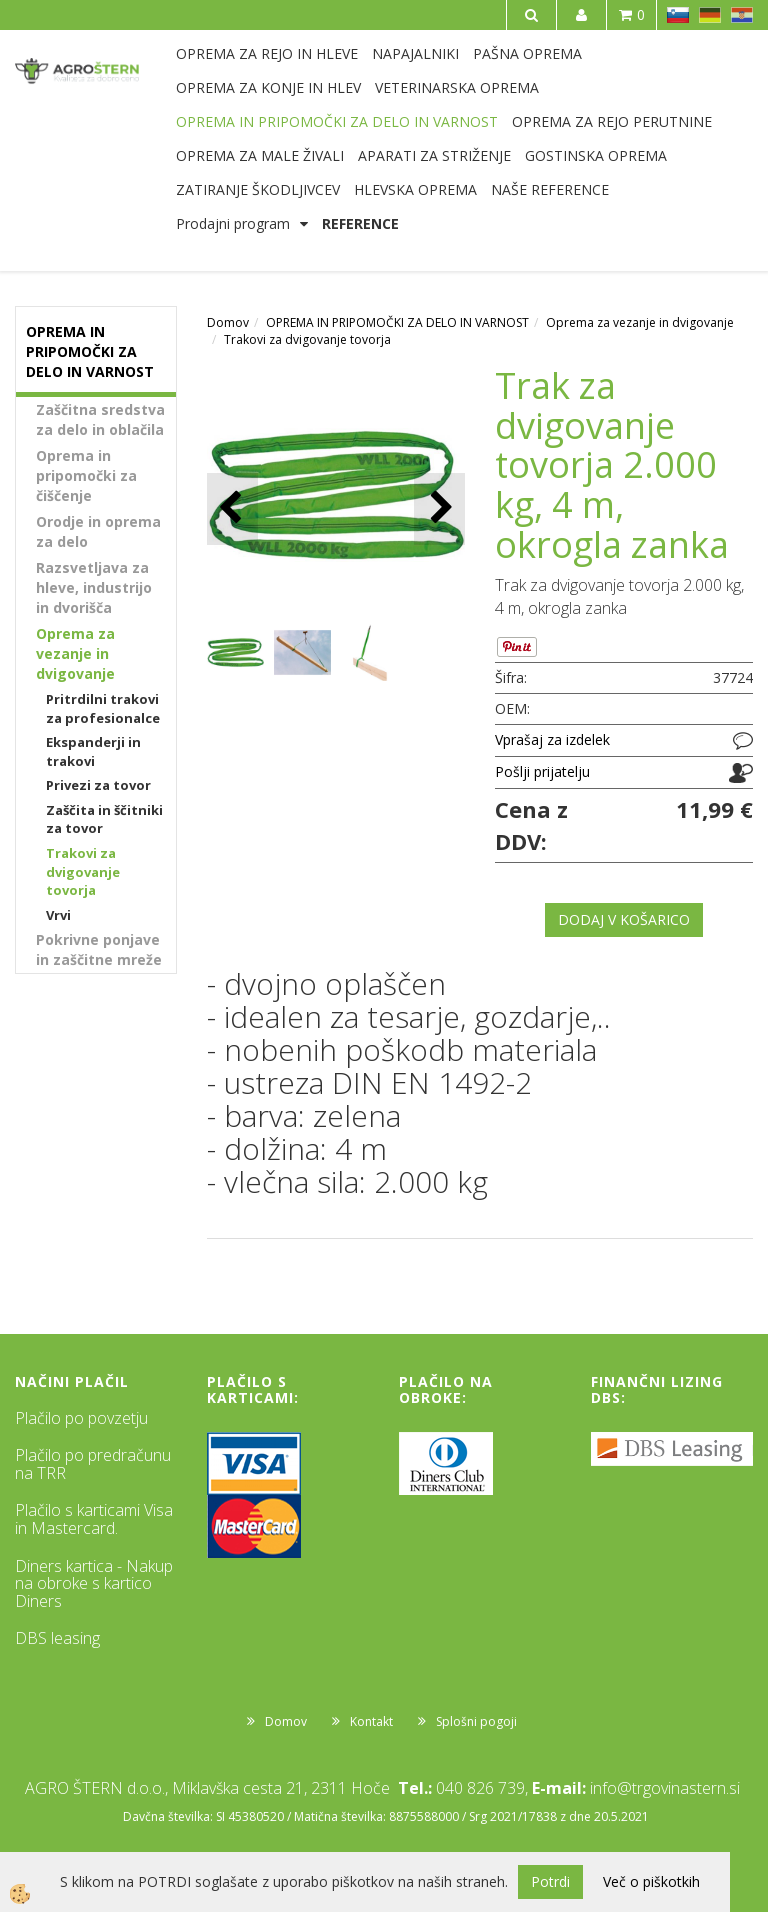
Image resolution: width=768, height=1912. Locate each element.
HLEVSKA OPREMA (415, 189)
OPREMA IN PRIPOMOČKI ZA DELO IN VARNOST (337, 121)
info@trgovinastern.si (665, 1788)
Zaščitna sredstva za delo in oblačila (100, 419)
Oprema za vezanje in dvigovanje (75, 653)
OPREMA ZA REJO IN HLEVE (267, 53)
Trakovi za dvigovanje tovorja (83, 871)
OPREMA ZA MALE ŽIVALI (260, 155)
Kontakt (371, 1721)
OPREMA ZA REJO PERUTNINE (612, 121)
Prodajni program (233, 223)
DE (710, 15)
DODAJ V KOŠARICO (624, 919)
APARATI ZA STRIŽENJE (434, 155)
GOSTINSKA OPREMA (596, 155)
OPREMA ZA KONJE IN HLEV (268, 87)
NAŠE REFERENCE (550, 189)
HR (742, 15)
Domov (228, 322)
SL (678, 15)
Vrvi (58, 915)
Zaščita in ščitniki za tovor (104, 819)
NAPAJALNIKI (415, 53)
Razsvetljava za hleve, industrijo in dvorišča (94, 587)
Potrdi (550, 1881)
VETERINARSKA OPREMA (457, 87)
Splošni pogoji (476, 1721)
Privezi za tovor (98, 785)
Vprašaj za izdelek (552, 739)
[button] (439, 508)
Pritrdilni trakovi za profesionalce (103, 708)
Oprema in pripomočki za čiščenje (86, 475)
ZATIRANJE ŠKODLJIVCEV (258, 189)
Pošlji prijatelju (542, 771)
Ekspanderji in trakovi (93, 751)
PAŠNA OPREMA (527, 53)
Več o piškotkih (651, 1881)
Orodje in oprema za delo (98, 531)
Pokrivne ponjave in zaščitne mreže (99, 949)
